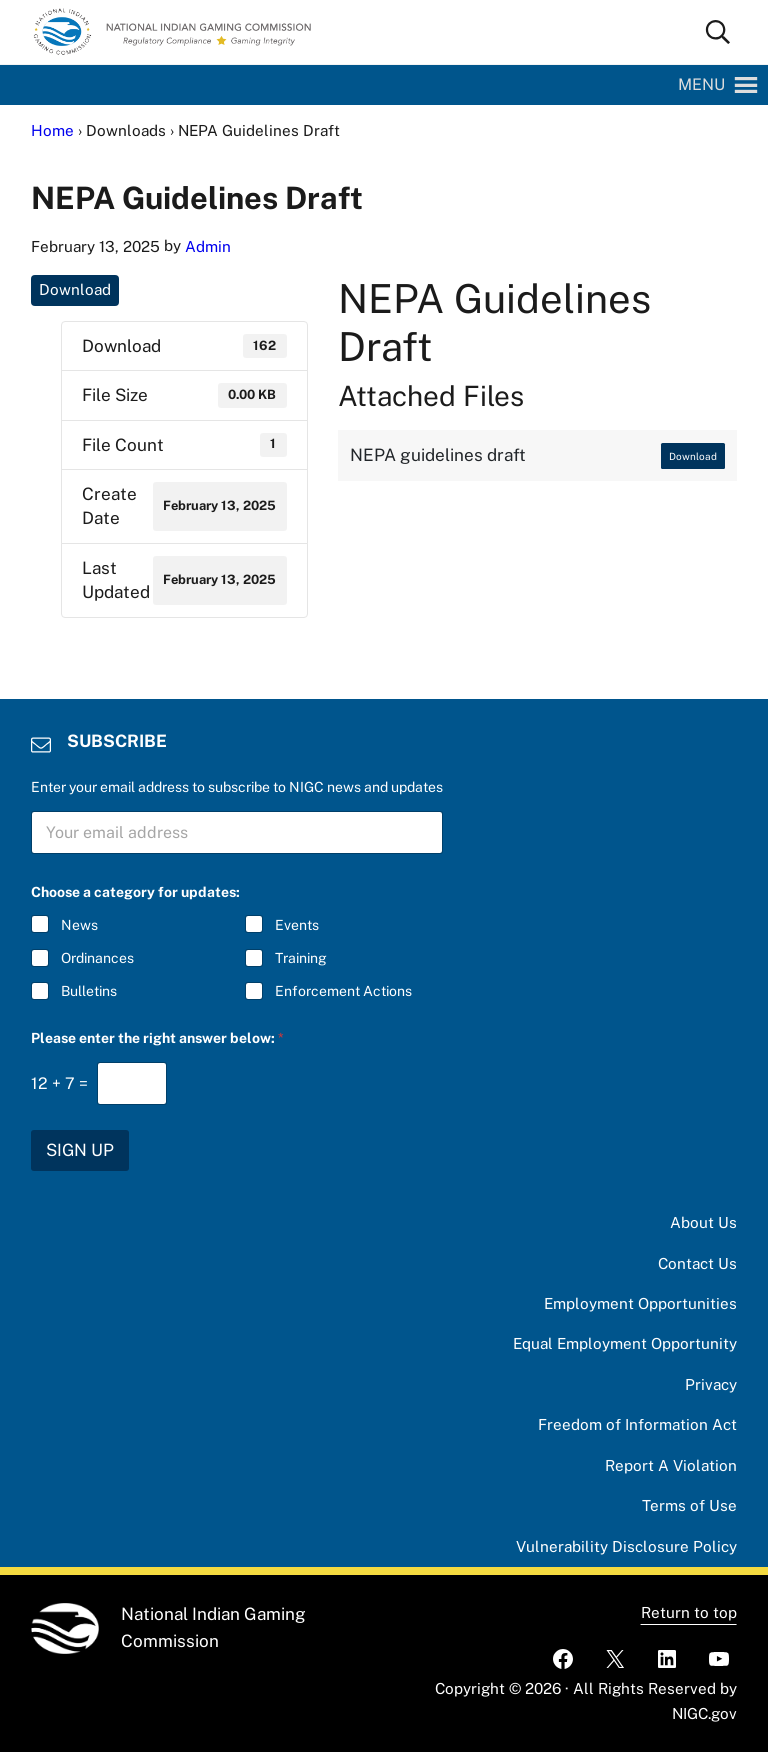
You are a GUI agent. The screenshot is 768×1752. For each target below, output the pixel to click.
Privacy (711, 1384)
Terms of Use (689, 1505)
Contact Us (697, 1263)
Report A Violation (671, 1465)
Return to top (689, 1612)
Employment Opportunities (640, 1303)
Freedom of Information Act (637, 1424)
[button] (701, 85)
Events (297, 925)
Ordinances (97, 958)
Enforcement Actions (343, 991)
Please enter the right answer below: (157, 1038)
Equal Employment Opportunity (625, 1343)
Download (75, 289)
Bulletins (89, 991)
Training (301, 958)
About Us (703, 1222)
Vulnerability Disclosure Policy (626, 1546)
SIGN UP (80, 1150)
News (79, 925)
